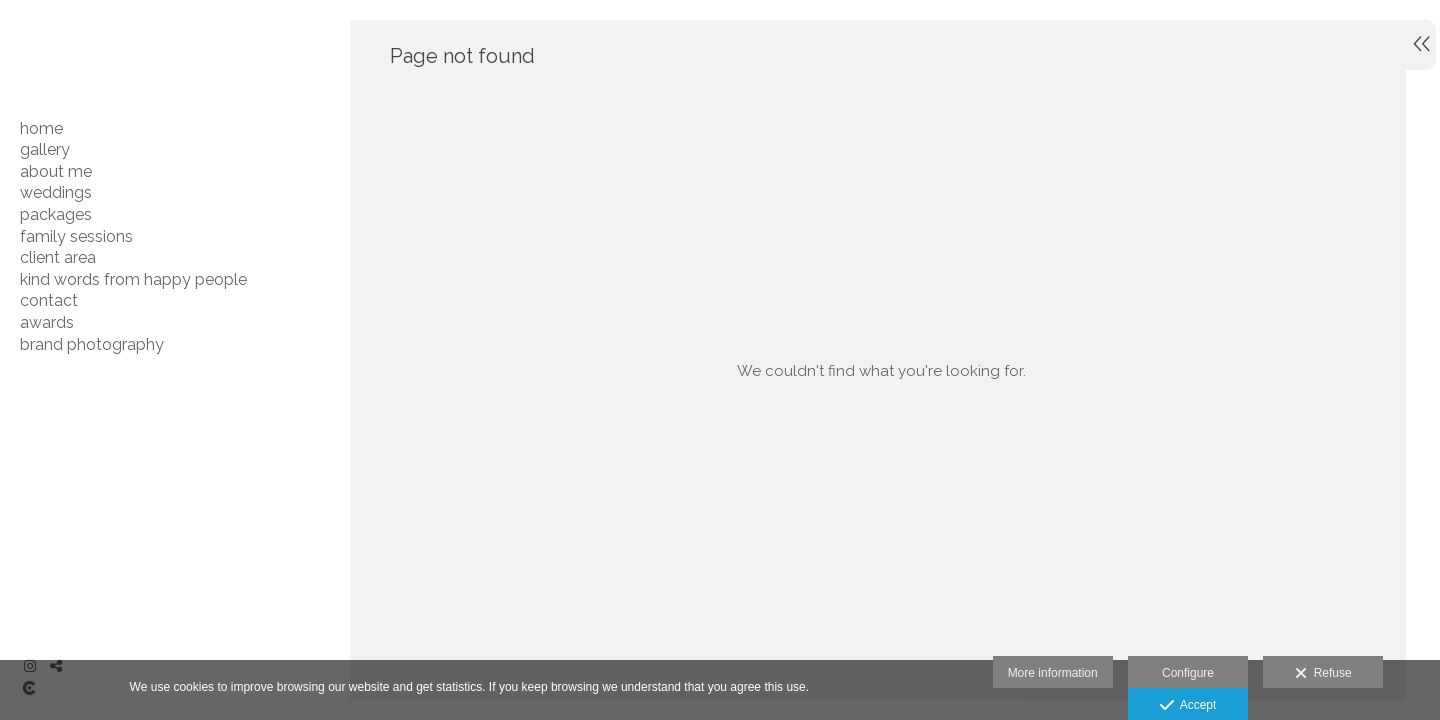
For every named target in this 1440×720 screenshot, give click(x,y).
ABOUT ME (56, 171)
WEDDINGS (56, 192)
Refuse (1323, 674)
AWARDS (47, 322)
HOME (41, 128)
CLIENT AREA (58, 257)
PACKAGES (56, 214)
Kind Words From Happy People (133, 279)
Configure (1188, 673)
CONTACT (49, 300)
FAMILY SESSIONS (76, 236)
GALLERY (45, 149)
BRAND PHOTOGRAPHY (92, 344)
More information (1053, 673)
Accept (1188, 706)
